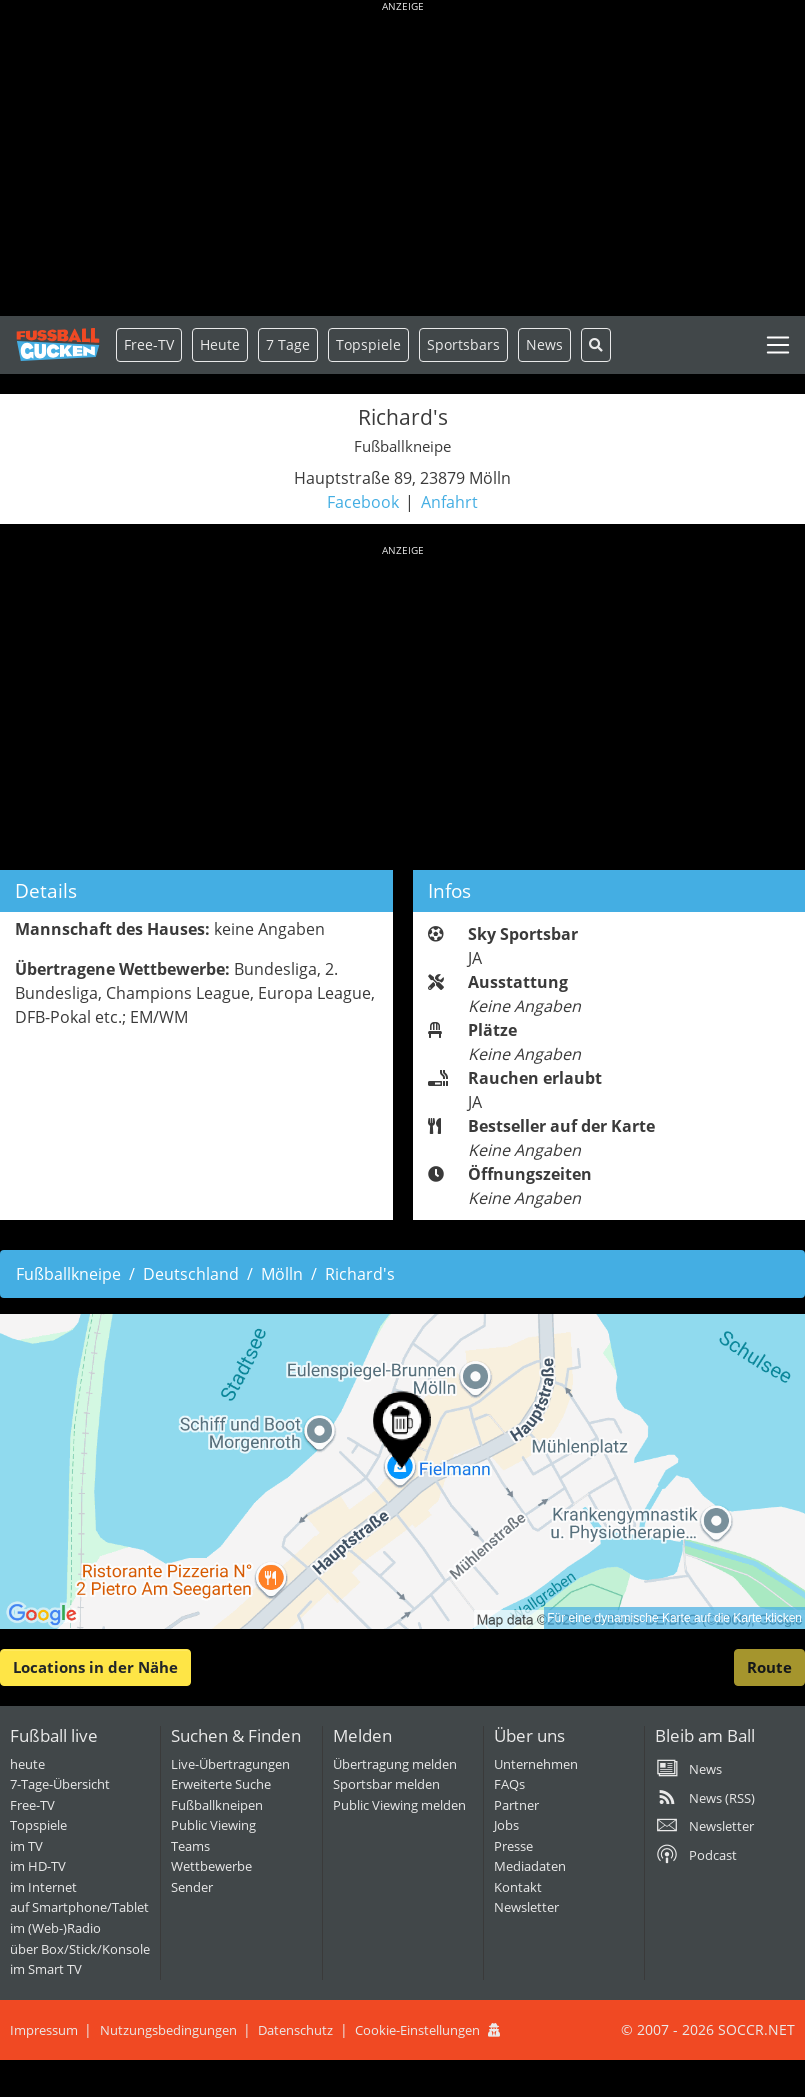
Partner (516, 1805)
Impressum (44, 2030)
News (544, 344)
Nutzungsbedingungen (168, 2030)
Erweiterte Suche (221, 1784)
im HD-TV (38, 1866)
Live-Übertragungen (230, 1764)
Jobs (506, 1825)
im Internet (43, 1887)
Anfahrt (449, 502)
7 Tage (288, 344)
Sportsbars (463, 344)
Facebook (363, 502)
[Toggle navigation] (778, 345)
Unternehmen (536, 1764)
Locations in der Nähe (95, 1667)
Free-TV (149, 344)
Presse (513, 1846)
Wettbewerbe (211, 1866)
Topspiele (38, 1825)
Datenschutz (295, 2030)
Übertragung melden (395, 1764)
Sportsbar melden (386, 1784)
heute (27, 1764)
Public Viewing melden (399, 1805)
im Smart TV (46, 1969)
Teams (190, 1846)
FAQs (509, 1784)
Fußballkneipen (217, 1805)
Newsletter (526, 1907)
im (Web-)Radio (55, 1928)
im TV (26, 1846)
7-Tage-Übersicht (60, 1784)
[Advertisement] (402, 160)
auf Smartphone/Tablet (79, 1907)
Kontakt (518, 1887)
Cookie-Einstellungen (417, 2030)
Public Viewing (213, 1825)
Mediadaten (530, 1866)
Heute (220, 344)
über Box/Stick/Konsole (80, 1949)
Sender (192, 1887)
